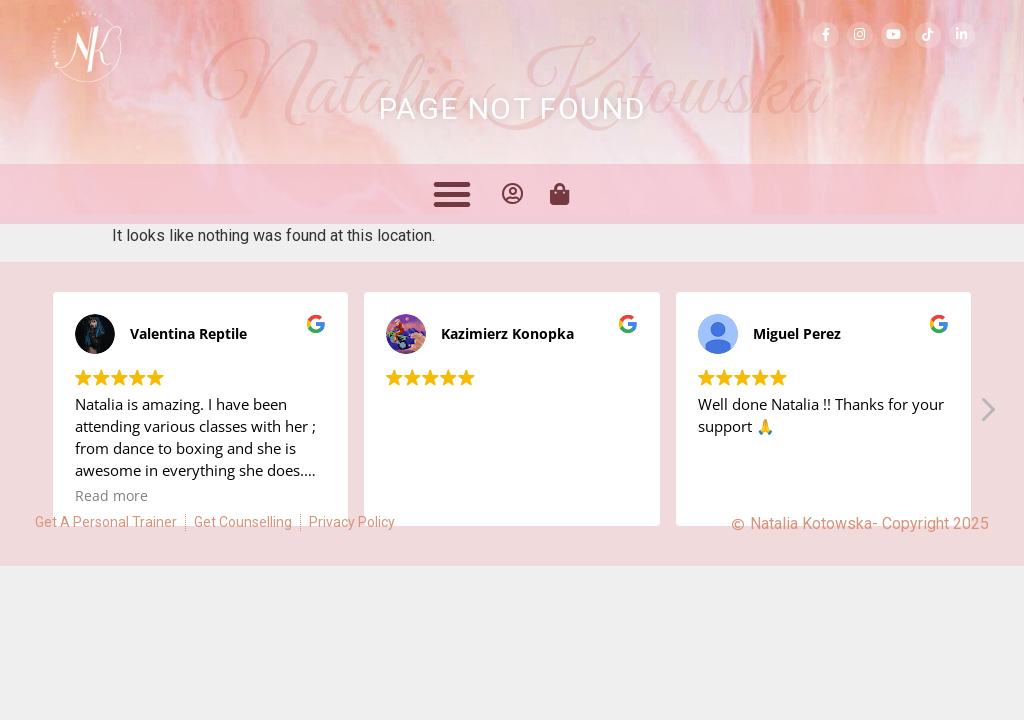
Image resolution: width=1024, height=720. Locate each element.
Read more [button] (111, 496)
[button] (452, 194)
